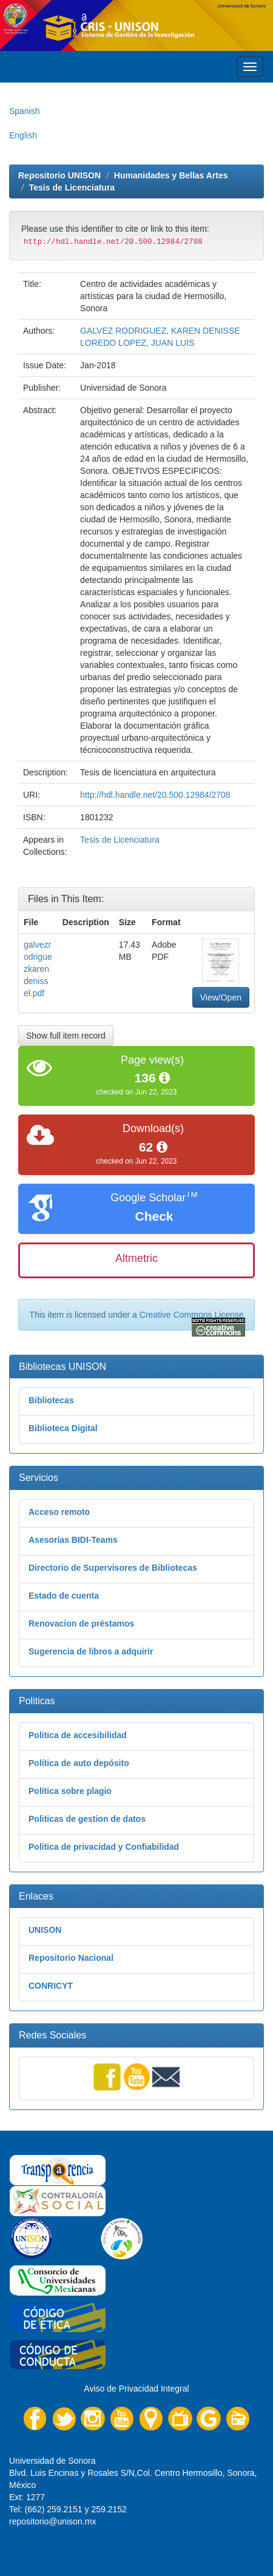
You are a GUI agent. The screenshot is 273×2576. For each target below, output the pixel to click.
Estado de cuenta (64, 1595)
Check (154, 1216)
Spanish (24, 111)
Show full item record (66, 1035)
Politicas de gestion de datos (87, 1819)
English (23, 135)
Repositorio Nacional (71, 1958)
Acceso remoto (59, 1512)
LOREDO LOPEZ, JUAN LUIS (137, 343)
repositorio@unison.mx (52, 2521)
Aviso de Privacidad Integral (136, 2388)
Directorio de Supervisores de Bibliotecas (113, 1568)
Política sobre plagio (70, 1791)
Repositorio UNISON (59, 175)
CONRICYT (51, 1986)
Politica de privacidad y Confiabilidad (104, 1847)
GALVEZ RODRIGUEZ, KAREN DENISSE (160, 330)
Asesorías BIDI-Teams (73, 1540)
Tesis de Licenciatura (72, 187)
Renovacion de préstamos (81, 1623)
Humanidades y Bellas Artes (171, 175)
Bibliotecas (51, 1400)
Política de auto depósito (79, 1763)
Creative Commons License (192, 1315)
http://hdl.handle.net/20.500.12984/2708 (155, 795)
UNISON (45, 1930)
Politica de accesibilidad (78, 1735)
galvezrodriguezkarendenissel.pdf (38, 969)
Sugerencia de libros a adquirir (91, 1651)
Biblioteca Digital (63, 1428)
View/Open (220, 997)
